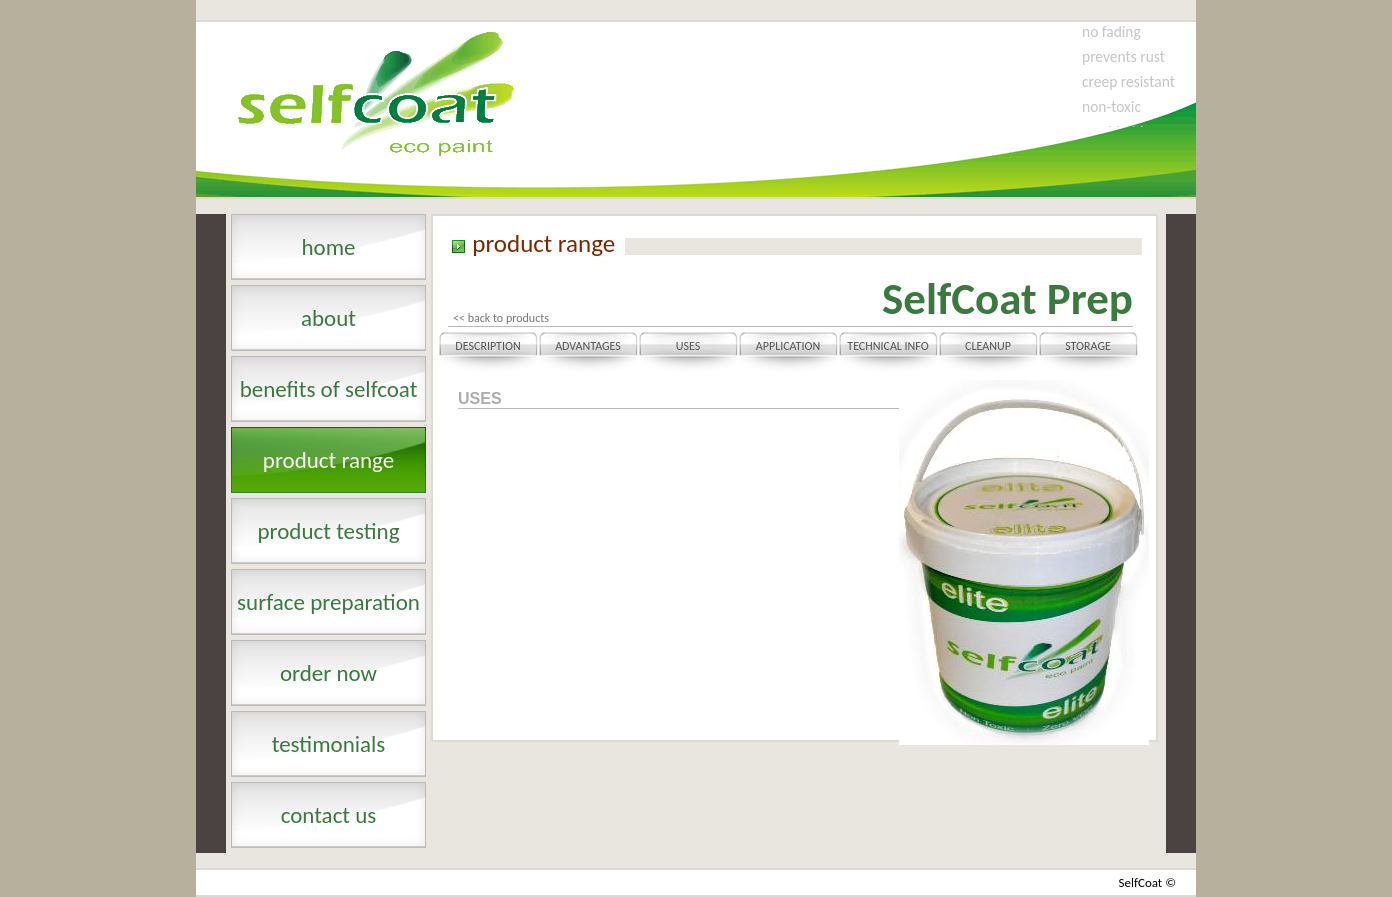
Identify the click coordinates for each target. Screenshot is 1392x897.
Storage (1088, 346)
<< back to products (501, 318)
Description (487, 346)
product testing (328, 531)
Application (788, 346)
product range (328, 460)
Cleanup (988, 346)
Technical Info (887, 346)
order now (328, 673)
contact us (329, 815)
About (328, 318)
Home (328, 247)
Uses (688, 346)
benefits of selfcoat (329, 389)
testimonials (329, 744)
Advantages (588, 346)
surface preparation (328, 602)
